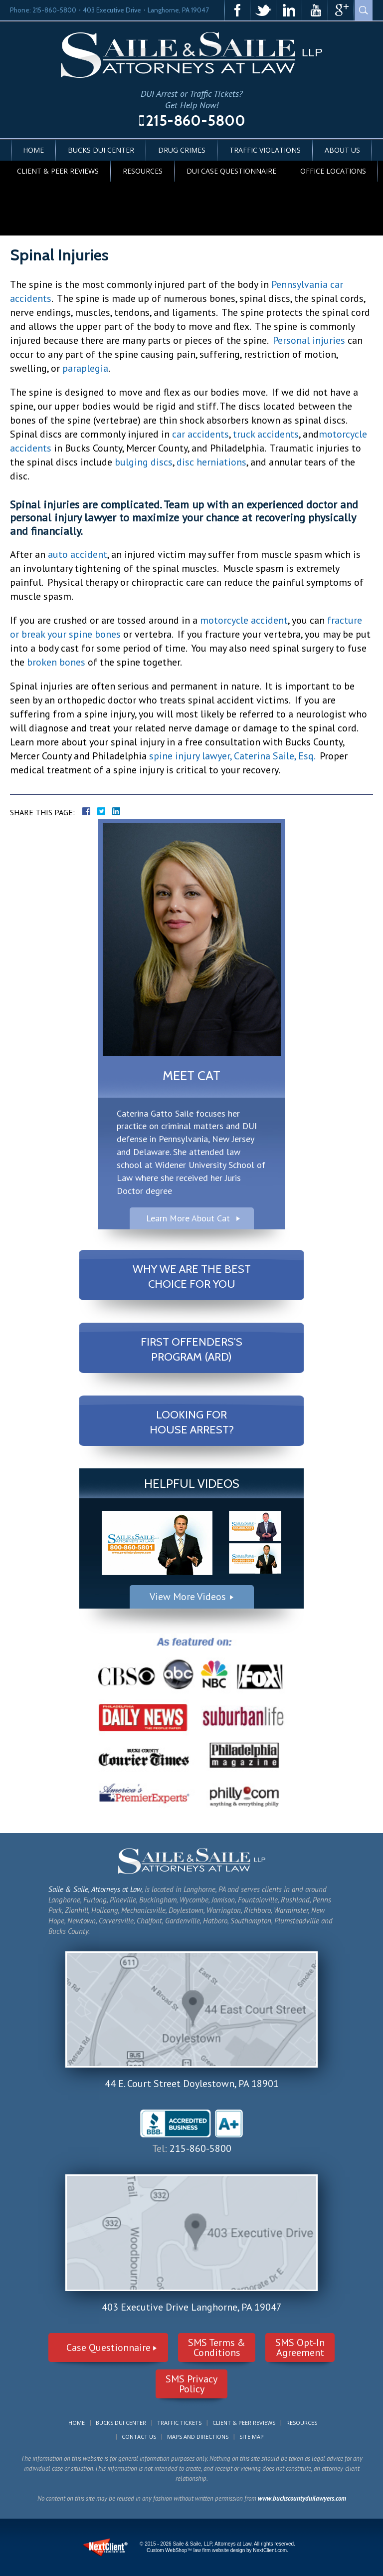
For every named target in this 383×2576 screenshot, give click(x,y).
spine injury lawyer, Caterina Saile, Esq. (231, 755)
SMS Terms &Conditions (216, 2347)
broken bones (56, 662)
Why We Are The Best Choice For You (192, 1276)
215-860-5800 (195, 120)
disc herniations (211, 462)
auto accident (77, 554)
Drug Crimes (181, 150)
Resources (143, 171)
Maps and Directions (197, 2436)
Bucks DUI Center (101, 150)
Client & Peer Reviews (58, 171)
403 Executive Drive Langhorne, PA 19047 (192, 2307)
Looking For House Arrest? (192, 1422)
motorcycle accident (244, 620)
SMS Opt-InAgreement (300, 2347)
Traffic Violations (265, 150)
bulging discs (144, 462)
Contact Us (139, 2436)
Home (33, 150)
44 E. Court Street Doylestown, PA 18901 (192, 2084)
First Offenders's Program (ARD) (191, 1349)
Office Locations (333, 171)
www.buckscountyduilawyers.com (302, 2498)
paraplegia (85, 368)
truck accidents (266, 434)
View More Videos (188, 1596)
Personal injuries (309, 340)
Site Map (251, 2436)
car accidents (200, 434)
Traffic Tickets (179, 2422)
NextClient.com (270, 2550)
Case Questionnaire (108, 2347)
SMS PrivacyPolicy (191, 2383)
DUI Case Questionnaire (231, 171)
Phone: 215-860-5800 (43, 10)
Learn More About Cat (188, 1218)
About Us (342, 150)
